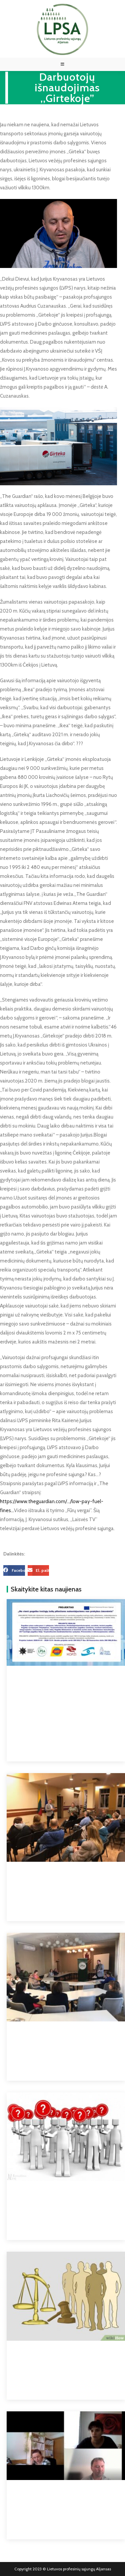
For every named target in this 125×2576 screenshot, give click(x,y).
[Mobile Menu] (62, 64)
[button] (14, 1570)
